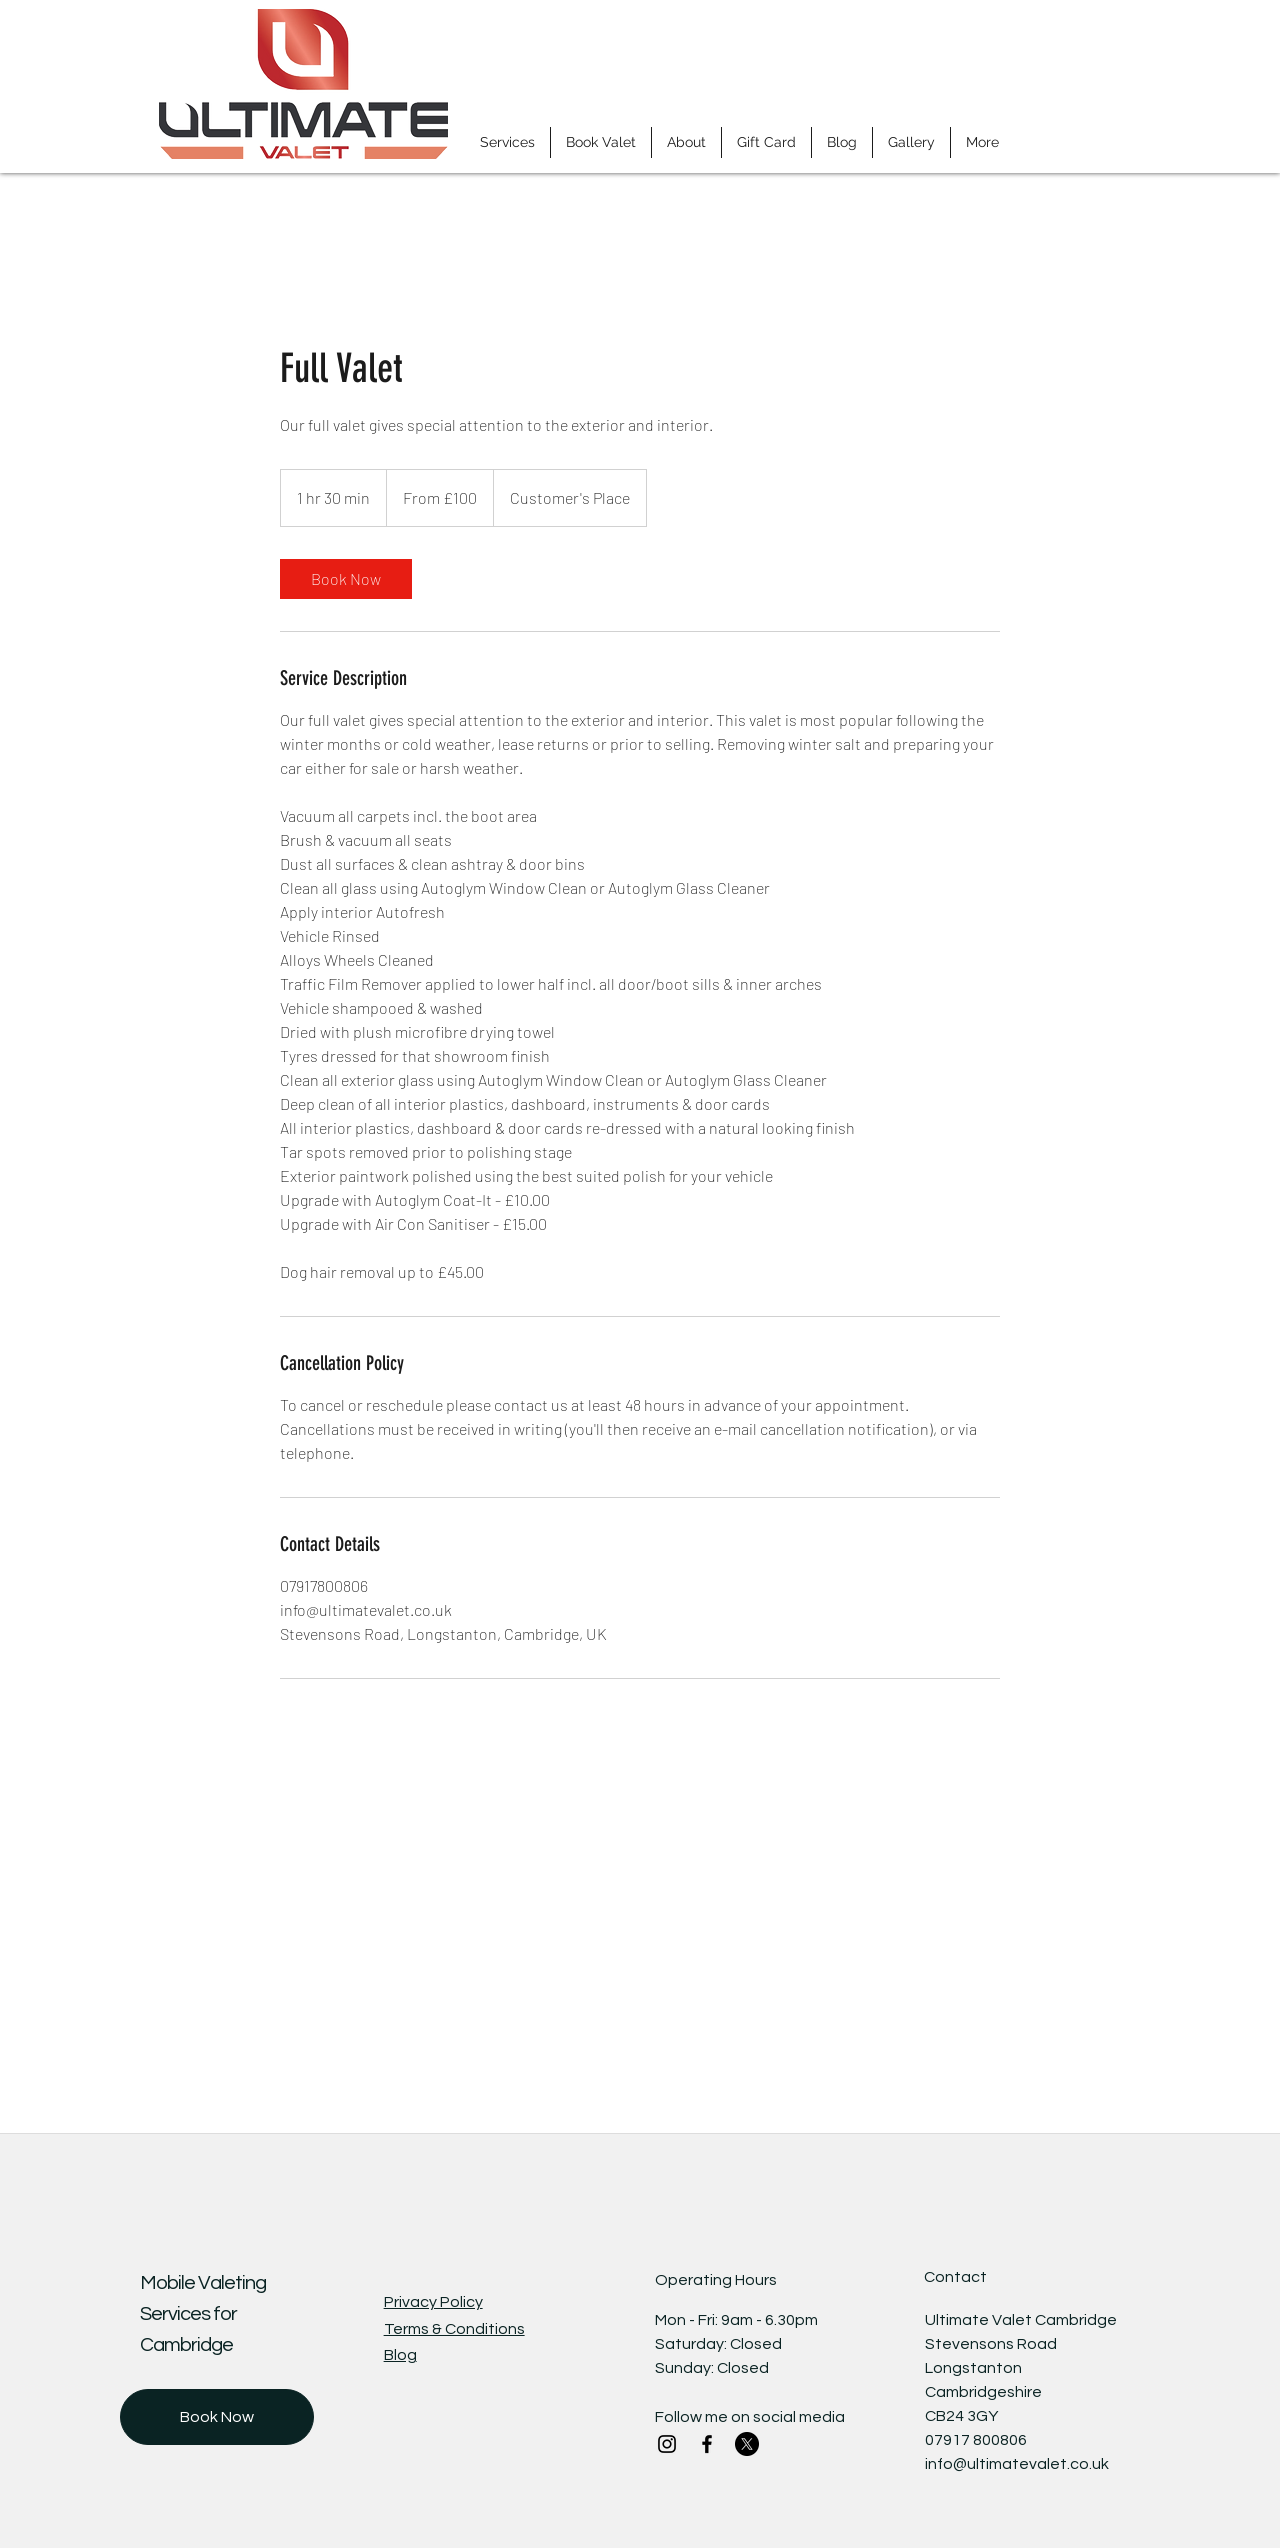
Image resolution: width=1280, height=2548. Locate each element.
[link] (346, 579)
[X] (747, 2444)
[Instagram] (667, 2444)
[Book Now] (217, 2417)
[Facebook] (707, 2444)
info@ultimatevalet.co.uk (1017, 2464)
